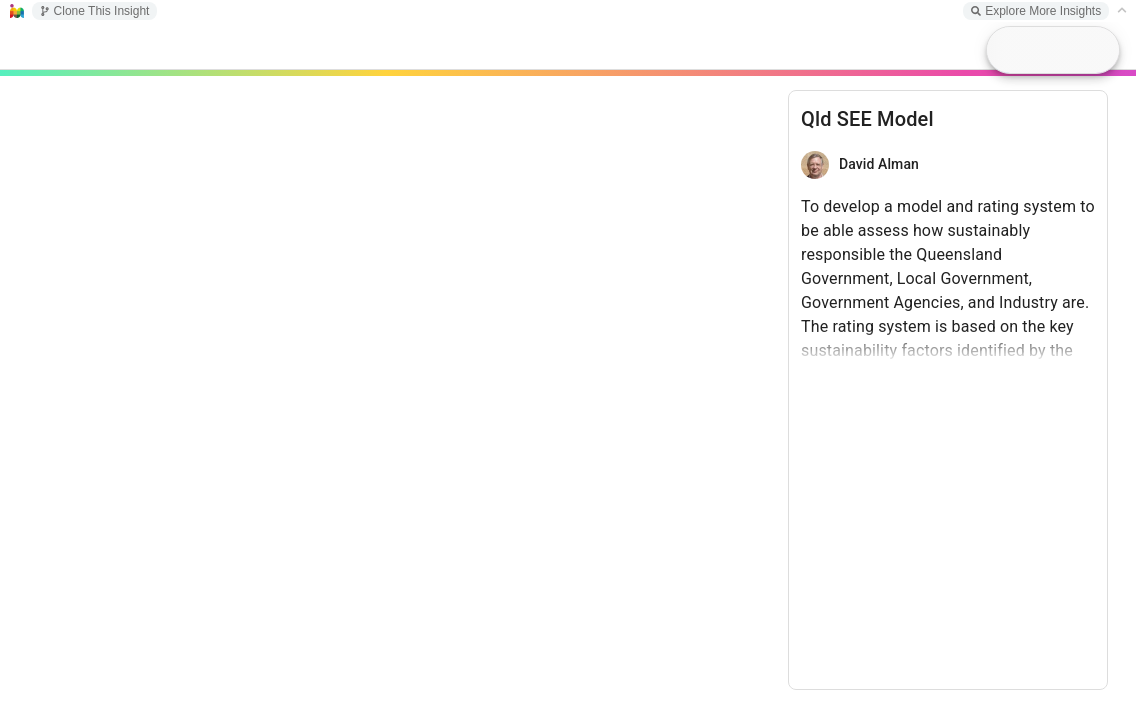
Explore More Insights (1036, 11)
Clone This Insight (95, 11)
